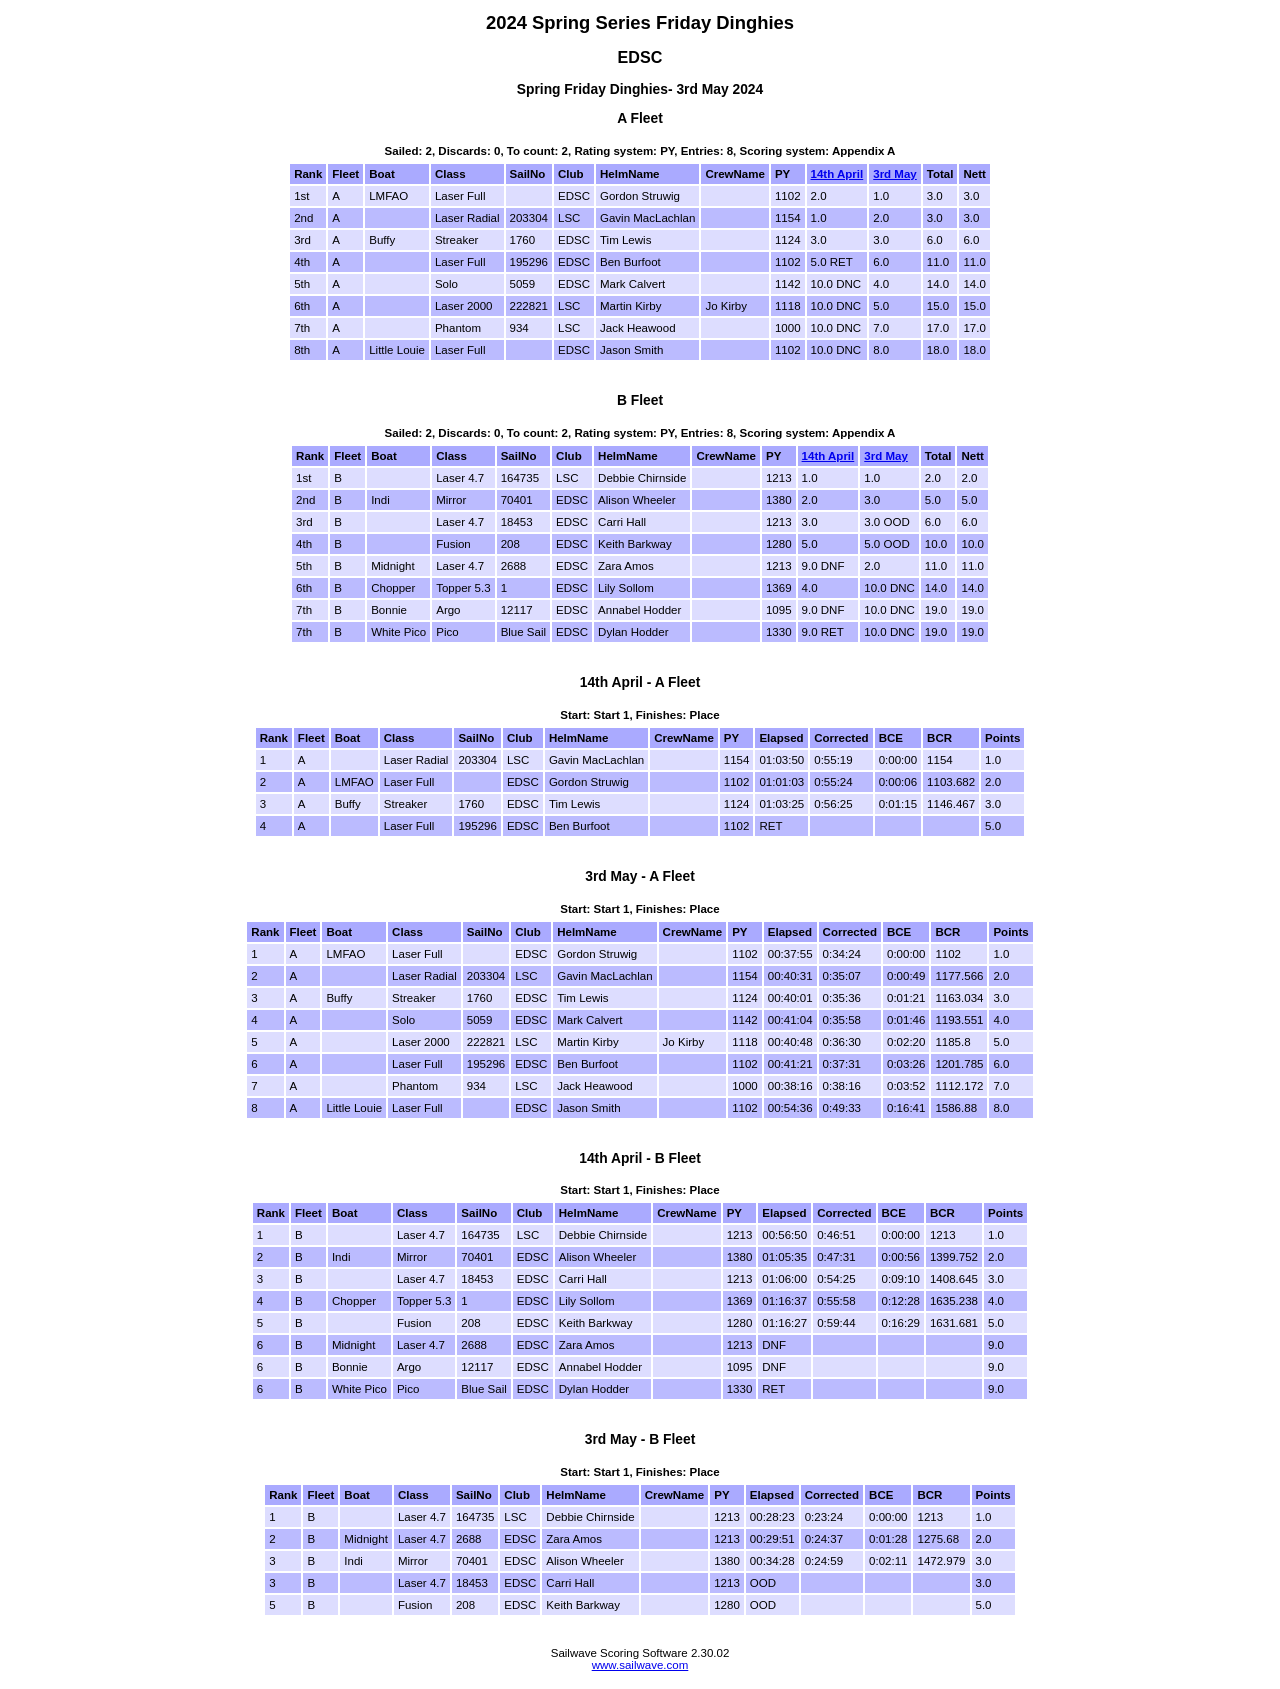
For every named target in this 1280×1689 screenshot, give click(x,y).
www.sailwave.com (640, 1665)
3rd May (895, 174)
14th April (837, 174)
